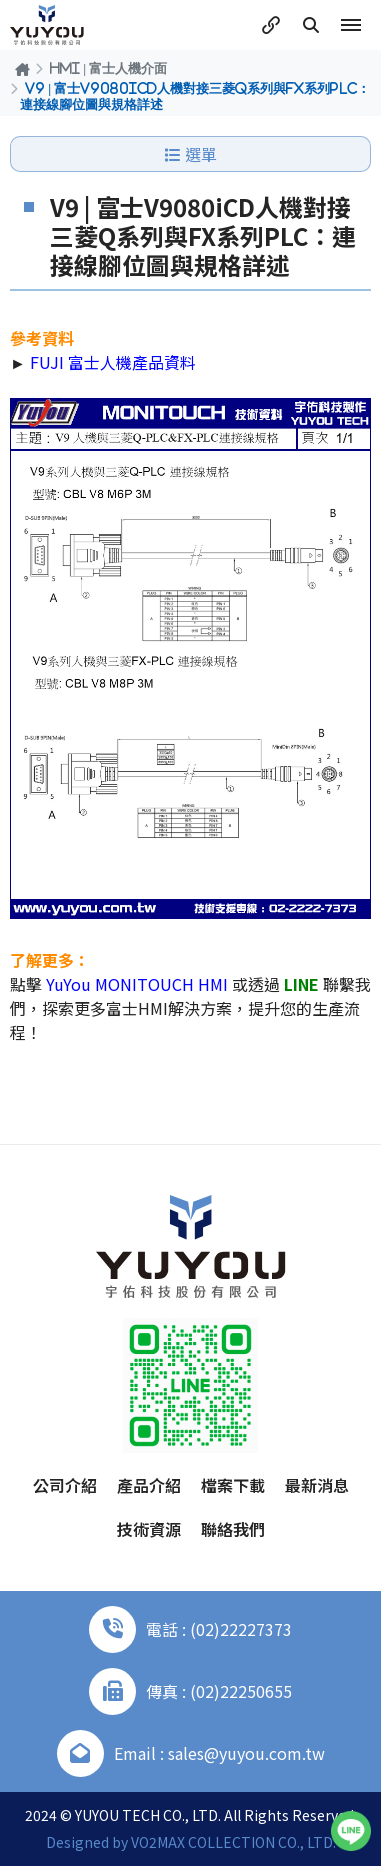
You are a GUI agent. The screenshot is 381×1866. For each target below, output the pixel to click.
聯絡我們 (233, 1529)
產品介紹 (149, 1485)
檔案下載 (233, 1485)
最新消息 (317, 1485)
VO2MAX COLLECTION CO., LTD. (233, 1842)
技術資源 (149, 1529)
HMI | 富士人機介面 (108, 68)
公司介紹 (65, 1485)
